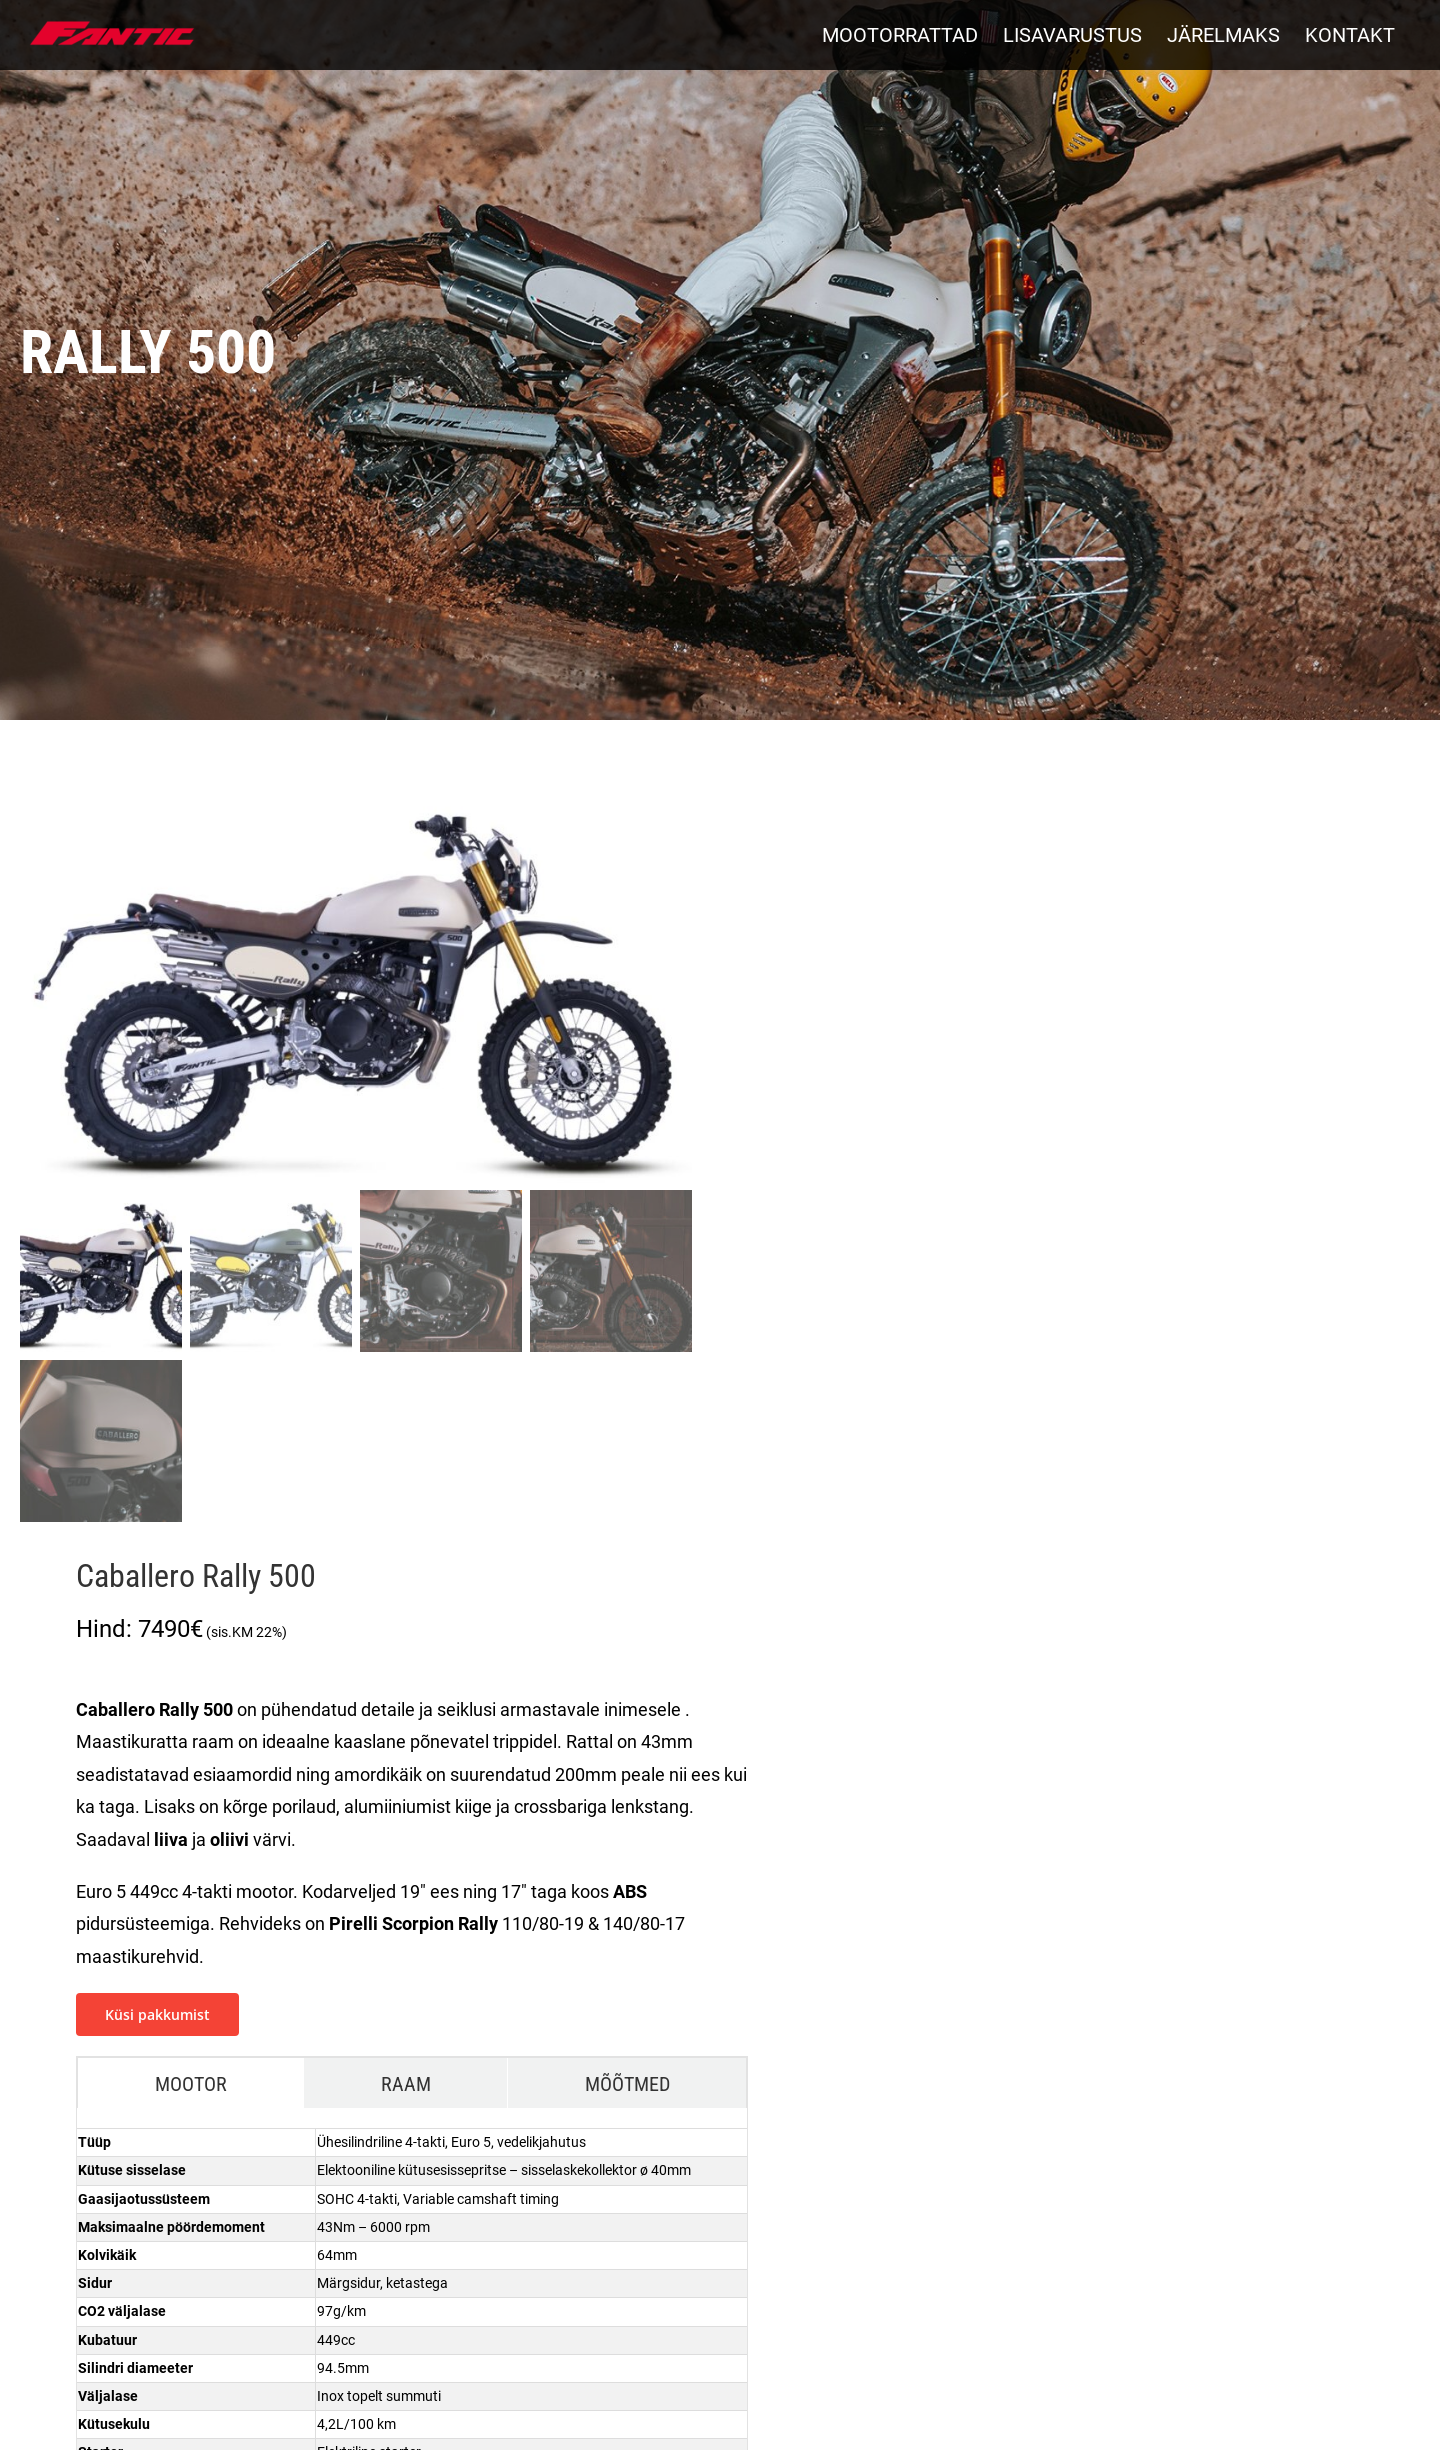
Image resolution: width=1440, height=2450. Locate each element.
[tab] (190, 2083)
